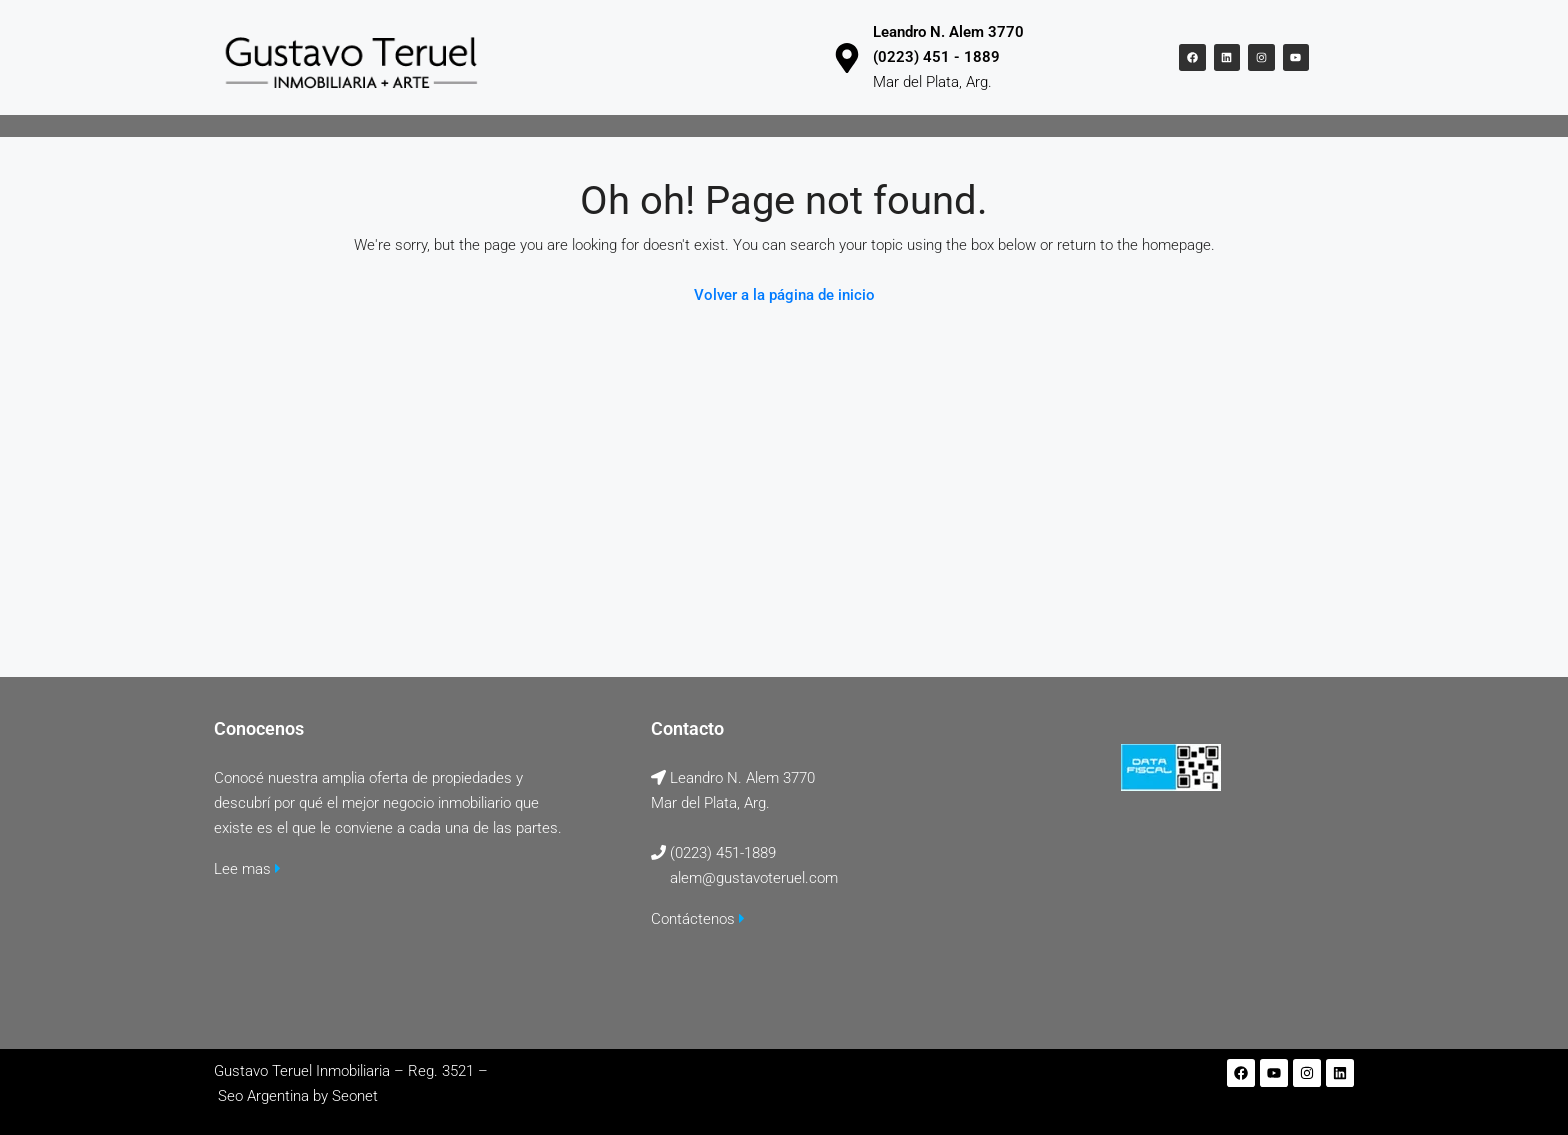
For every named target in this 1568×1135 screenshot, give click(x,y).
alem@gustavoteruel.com (754, 878)
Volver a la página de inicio (784, 295)
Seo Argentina (263, 1096)
